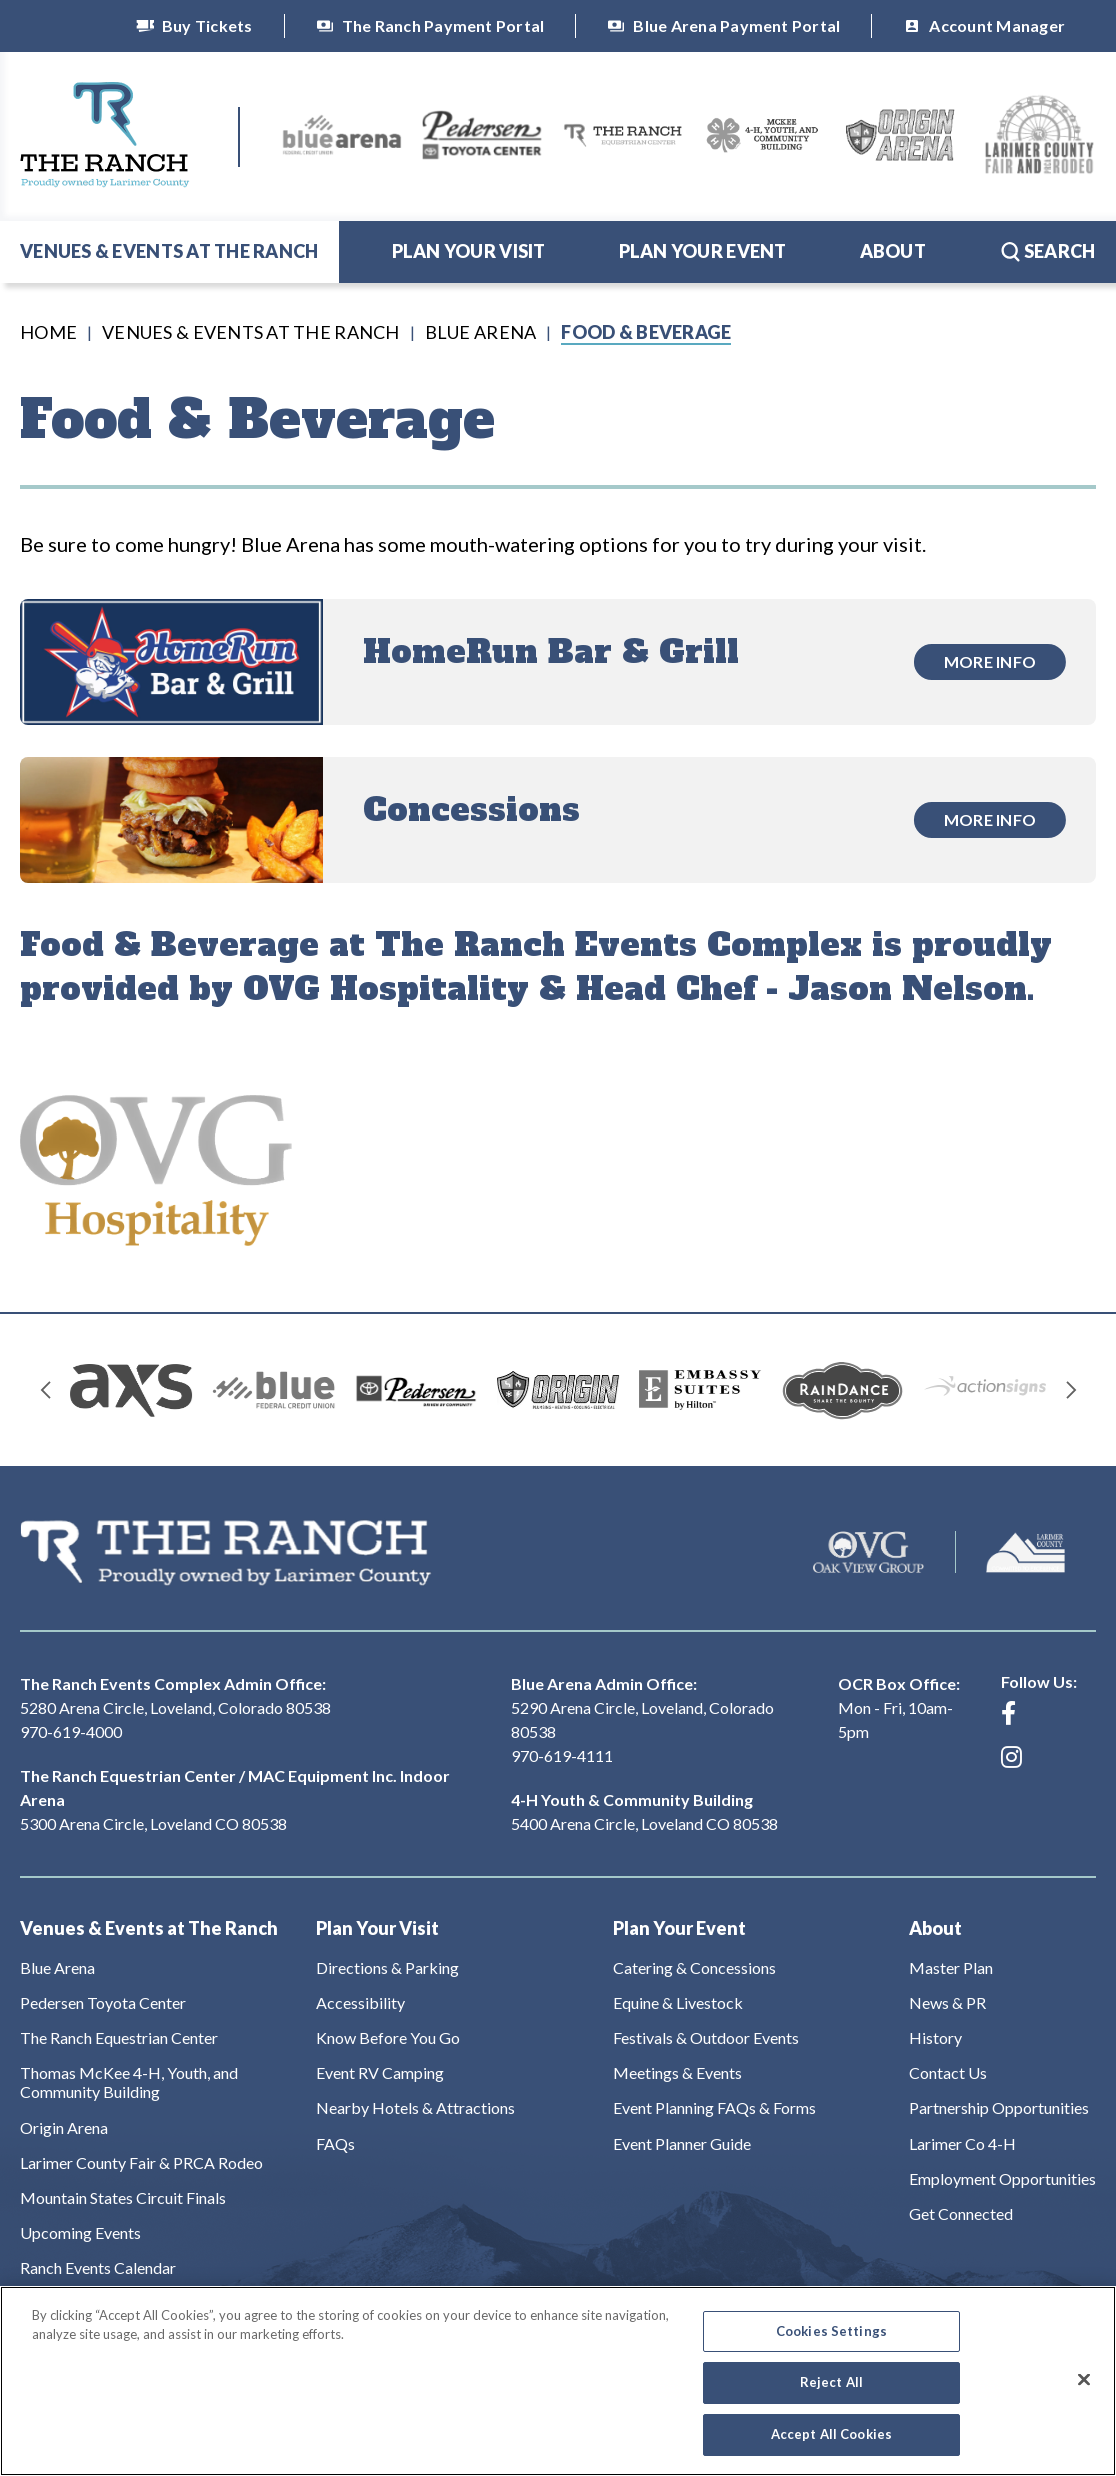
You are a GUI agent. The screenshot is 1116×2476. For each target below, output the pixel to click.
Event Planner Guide (682, 2143)
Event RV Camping (380, 2072)
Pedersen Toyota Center (103, 2002)
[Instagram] (1011, 1757)
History (935, 2037)
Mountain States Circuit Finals (123, 2197)
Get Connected (961, 2213)
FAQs (335, 2143)
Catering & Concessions (694, 1967)
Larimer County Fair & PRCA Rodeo (141, 2162)
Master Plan (951, 1967)
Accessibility (360, 2002)
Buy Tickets (194, 25)
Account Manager (984, 25)
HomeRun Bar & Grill (551, 652)
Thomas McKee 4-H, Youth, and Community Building (129, 2082)
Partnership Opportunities (999, 2107)
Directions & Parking (387, 1967)
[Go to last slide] (45, 1390)
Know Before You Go (388, 2037)
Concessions (471, 810)
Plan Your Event (703, 251)
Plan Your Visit (469, 251)
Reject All (831, 2396)
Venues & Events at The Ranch (169, 251)
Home (48, 332)
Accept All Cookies (831, 2447)
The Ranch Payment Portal (430, 25)
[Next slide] (1071, 1390)
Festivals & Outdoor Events (706, 2037)
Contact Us (948, 2072)
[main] (558, 797)
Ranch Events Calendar (98, 2267)
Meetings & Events (677, 2072)
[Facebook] (1008, 1713)
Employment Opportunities (1002, 2178)
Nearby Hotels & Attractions (415, 2107)
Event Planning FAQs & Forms (714, 2107)
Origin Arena (64, 2127)
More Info (990, 661)
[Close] (1084, 2392)
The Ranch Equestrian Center (119, 2037)
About (893, 251)
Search (1048, 251)
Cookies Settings (831, 2344)
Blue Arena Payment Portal (723, 25)
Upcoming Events (80, 2232)
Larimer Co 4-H (962, 2143)
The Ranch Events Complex (105, 135)
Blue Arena (481, 332)
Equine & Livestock (678, 2002)
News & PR (947, 2002)
